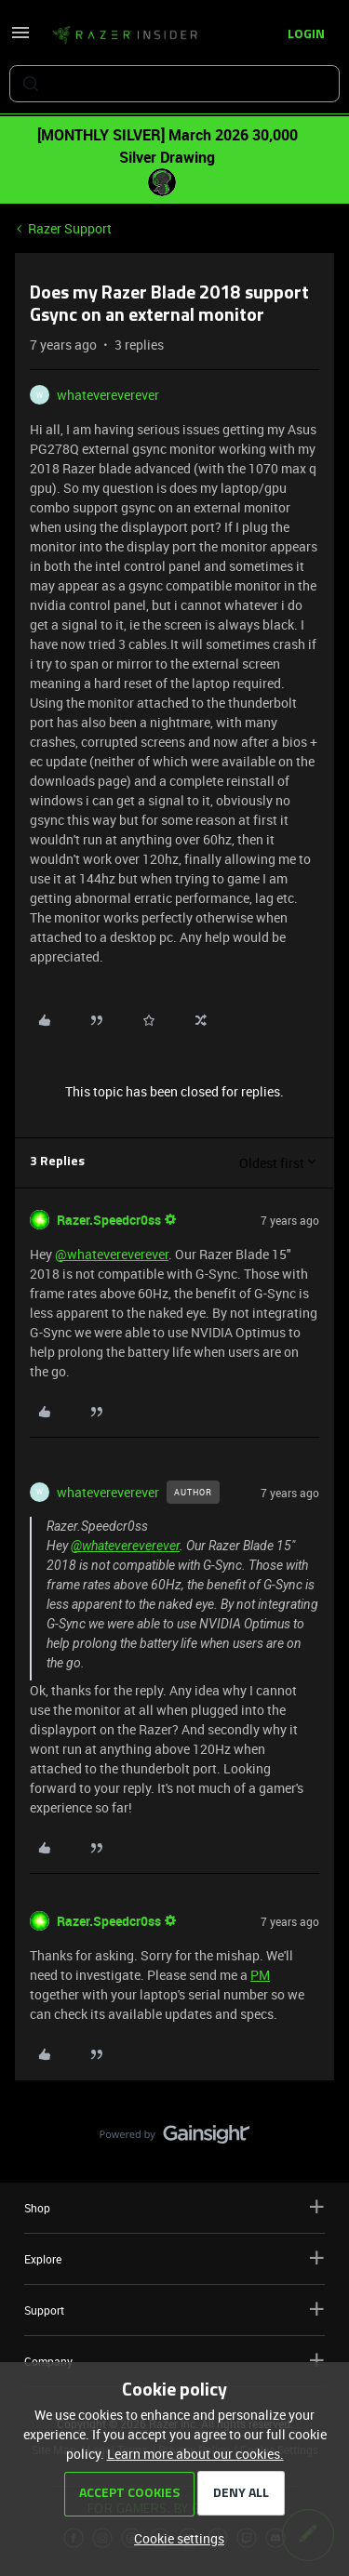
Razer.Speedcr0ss (109, 1219)
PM (260, 1975)
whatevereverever (108, 395)
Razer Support (70, 228)
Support (174, 2309)
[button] (20, 38)
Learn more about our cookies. (195, 2454)
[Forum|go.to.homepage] (125, 35)
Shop (174, 2207)
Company (174, 2361)
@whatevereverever (111, 1254)
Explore (174, 2258)
